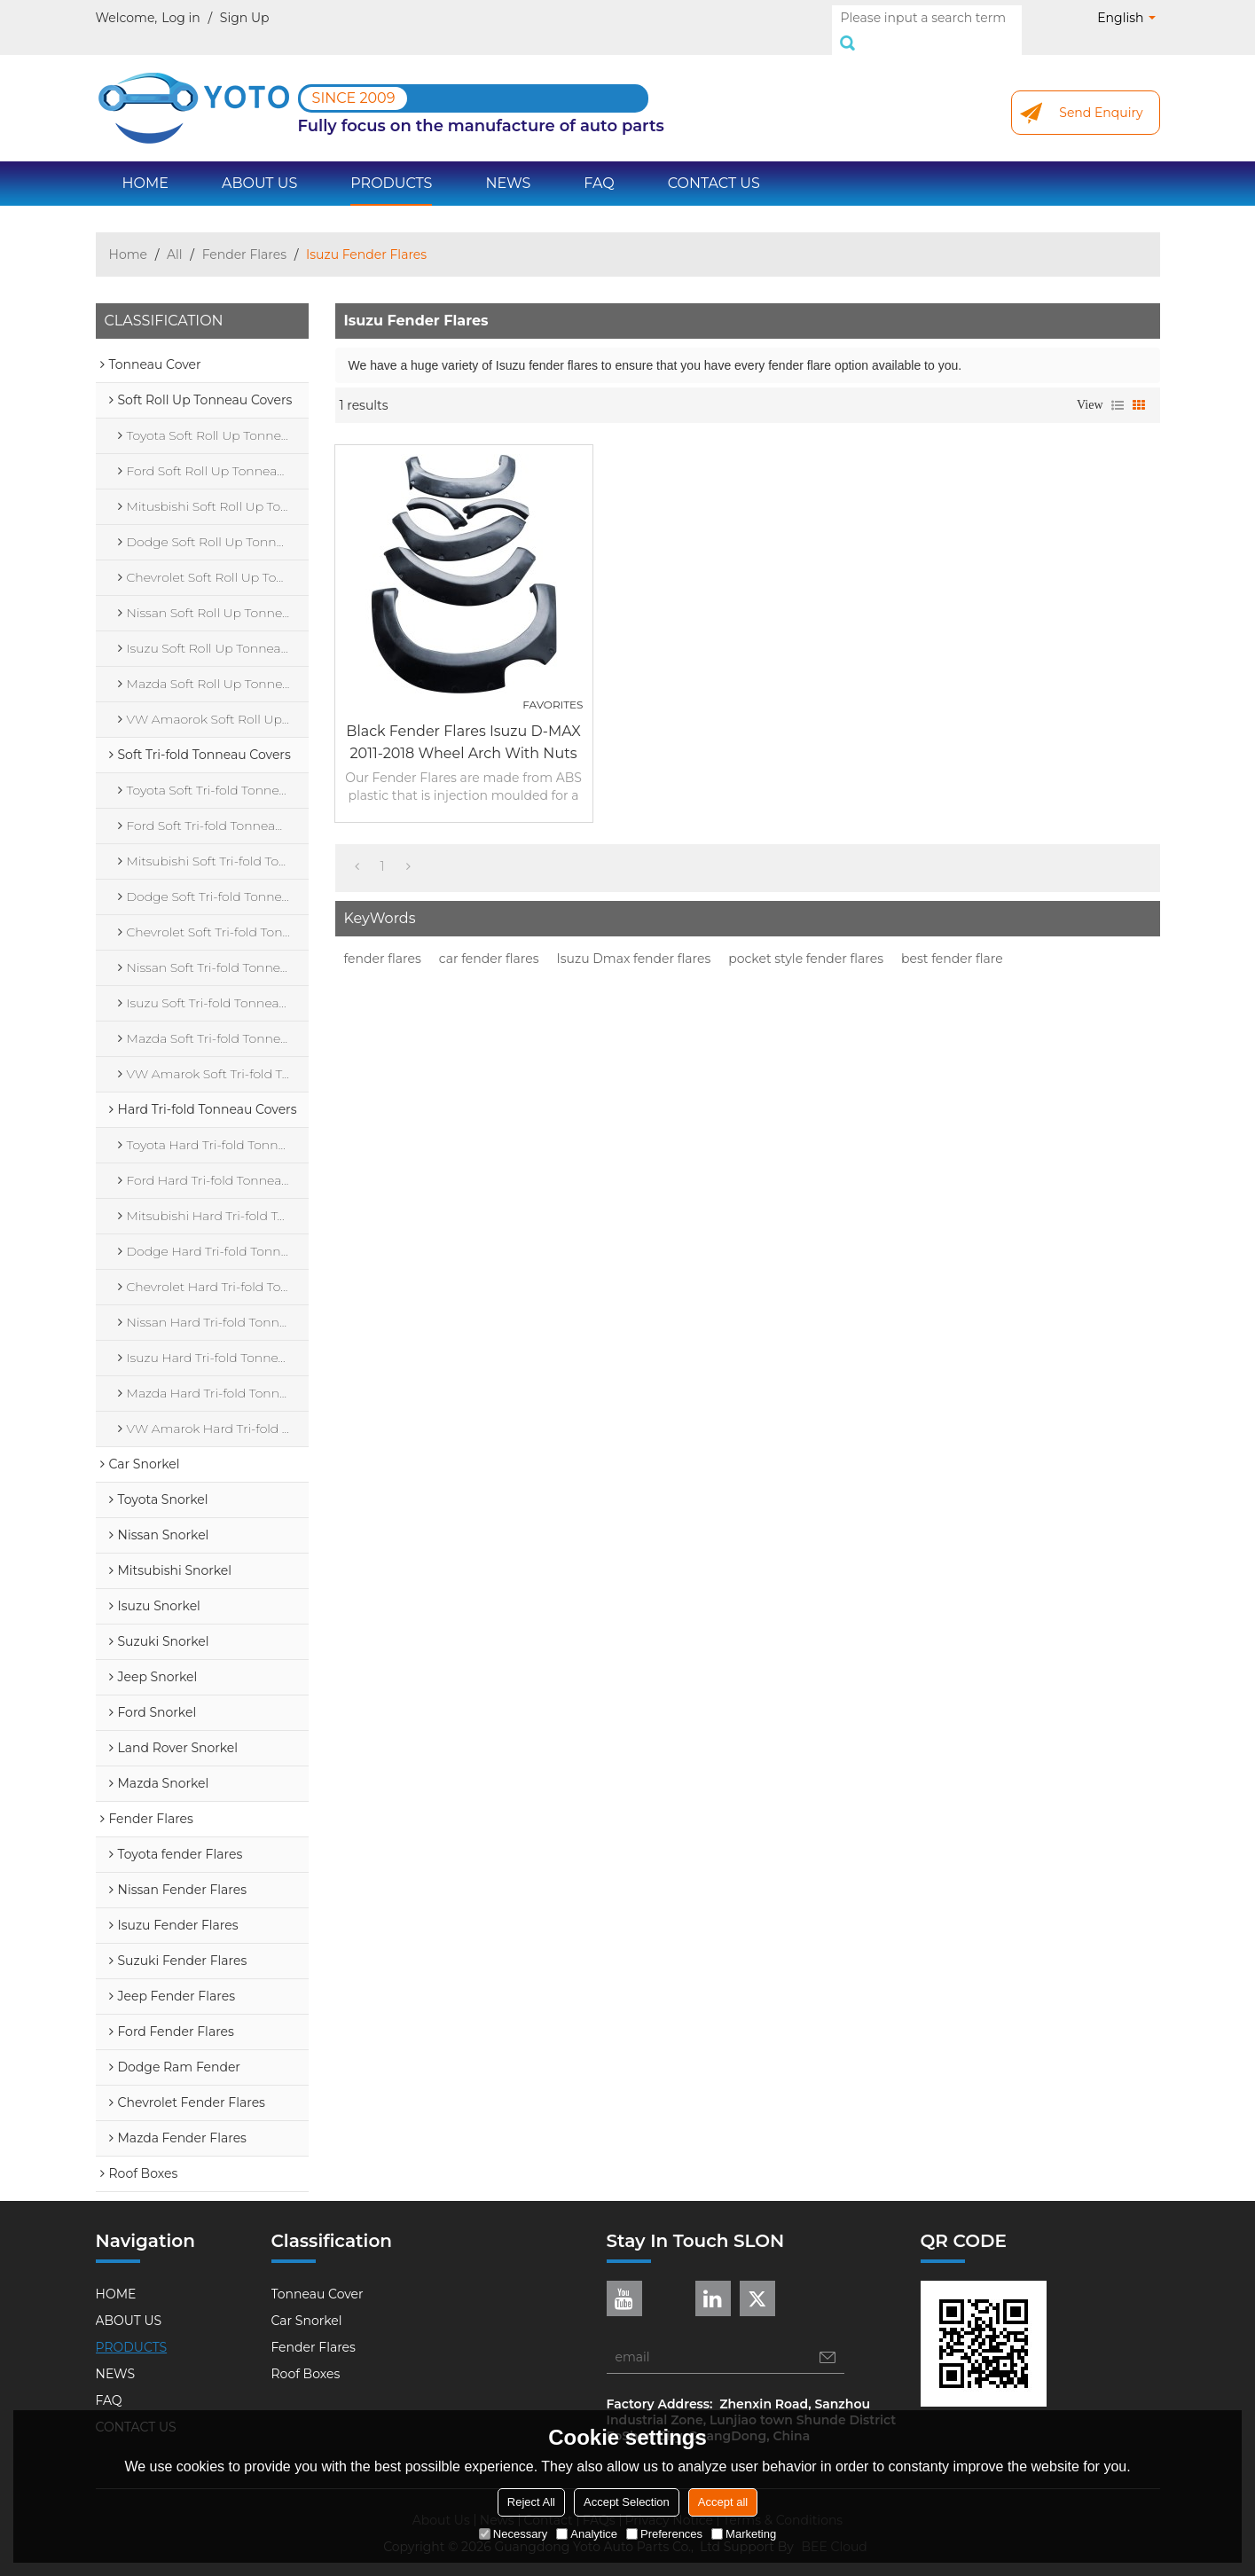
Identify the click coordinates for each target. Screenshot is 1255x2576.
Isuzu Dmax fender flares (634, 939)
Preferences (664, 2534)
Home (128, 235)
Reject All (531, 2502)
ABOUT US (259, 163)
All (175, 235)
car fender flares (489, 939)
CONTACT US (714, 163)
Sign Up (245, 18)
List (1117, 386)
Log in (180, 18)
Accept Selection (627, 2502)
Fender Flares (244, 235)
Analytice (586, 2534)
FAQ (599, 163)
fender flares (382, 939)
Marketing (743, 2534)
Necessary (513, 2534)
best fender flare (952, 939)
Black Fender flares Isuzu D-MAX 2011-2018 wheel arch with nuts (463, 722)
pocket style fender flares (805, 939)
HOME (145, 163)
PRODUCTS (391, 163)
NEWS (507, 163)
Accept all (723, 2502)
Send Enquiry (1100, 93)
